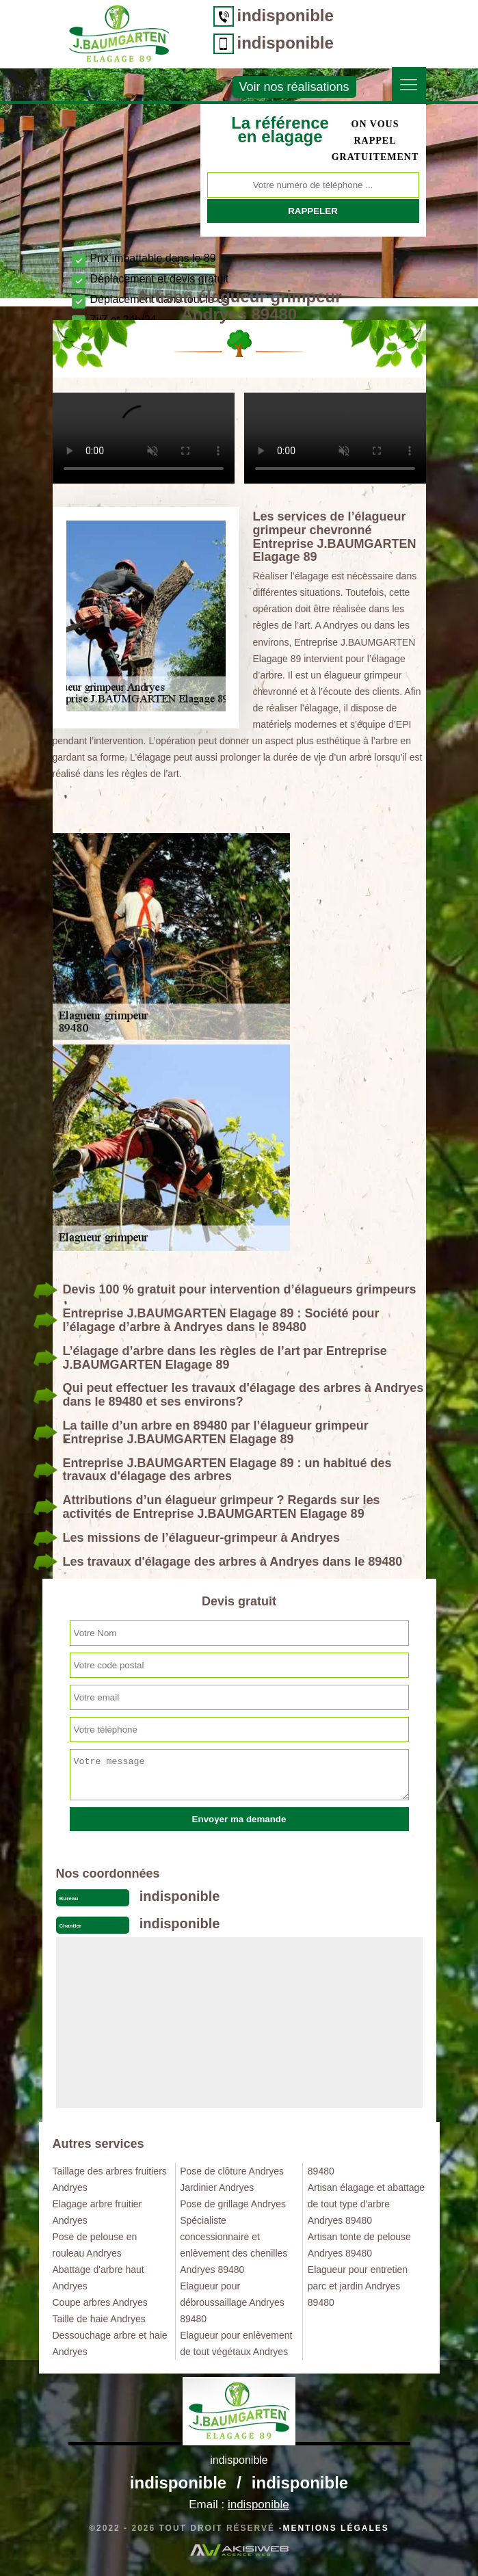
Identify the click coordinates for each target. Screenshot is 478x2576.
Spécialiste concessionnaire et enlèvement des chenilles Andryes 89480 (233, 2245)
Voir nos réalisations (294, 87)
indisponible (285, 15)
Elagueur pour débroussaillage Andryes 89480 (232, 2302)
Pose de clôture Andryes (232, 2171)
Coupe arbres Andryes (100, 2302)
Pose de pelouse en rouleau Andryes (95, 2245)
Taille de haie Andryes (99, 2318)
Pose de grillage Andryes (233, 2203)
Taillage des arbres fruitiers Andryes (110, 2179)
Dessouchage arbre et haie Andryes (110, 2343)
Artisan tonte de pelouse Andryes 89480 (359, 2245)
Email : (239, 2504)
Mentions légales (335, 2528)
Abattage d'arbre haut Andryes (98, 2277)
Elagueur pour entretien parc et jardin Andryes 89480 (358, 2286)
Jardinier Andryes (217, 2187)
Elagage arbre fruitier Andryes (97, 2212)
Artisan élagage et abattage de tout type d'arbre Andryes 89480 (366, 2204)
